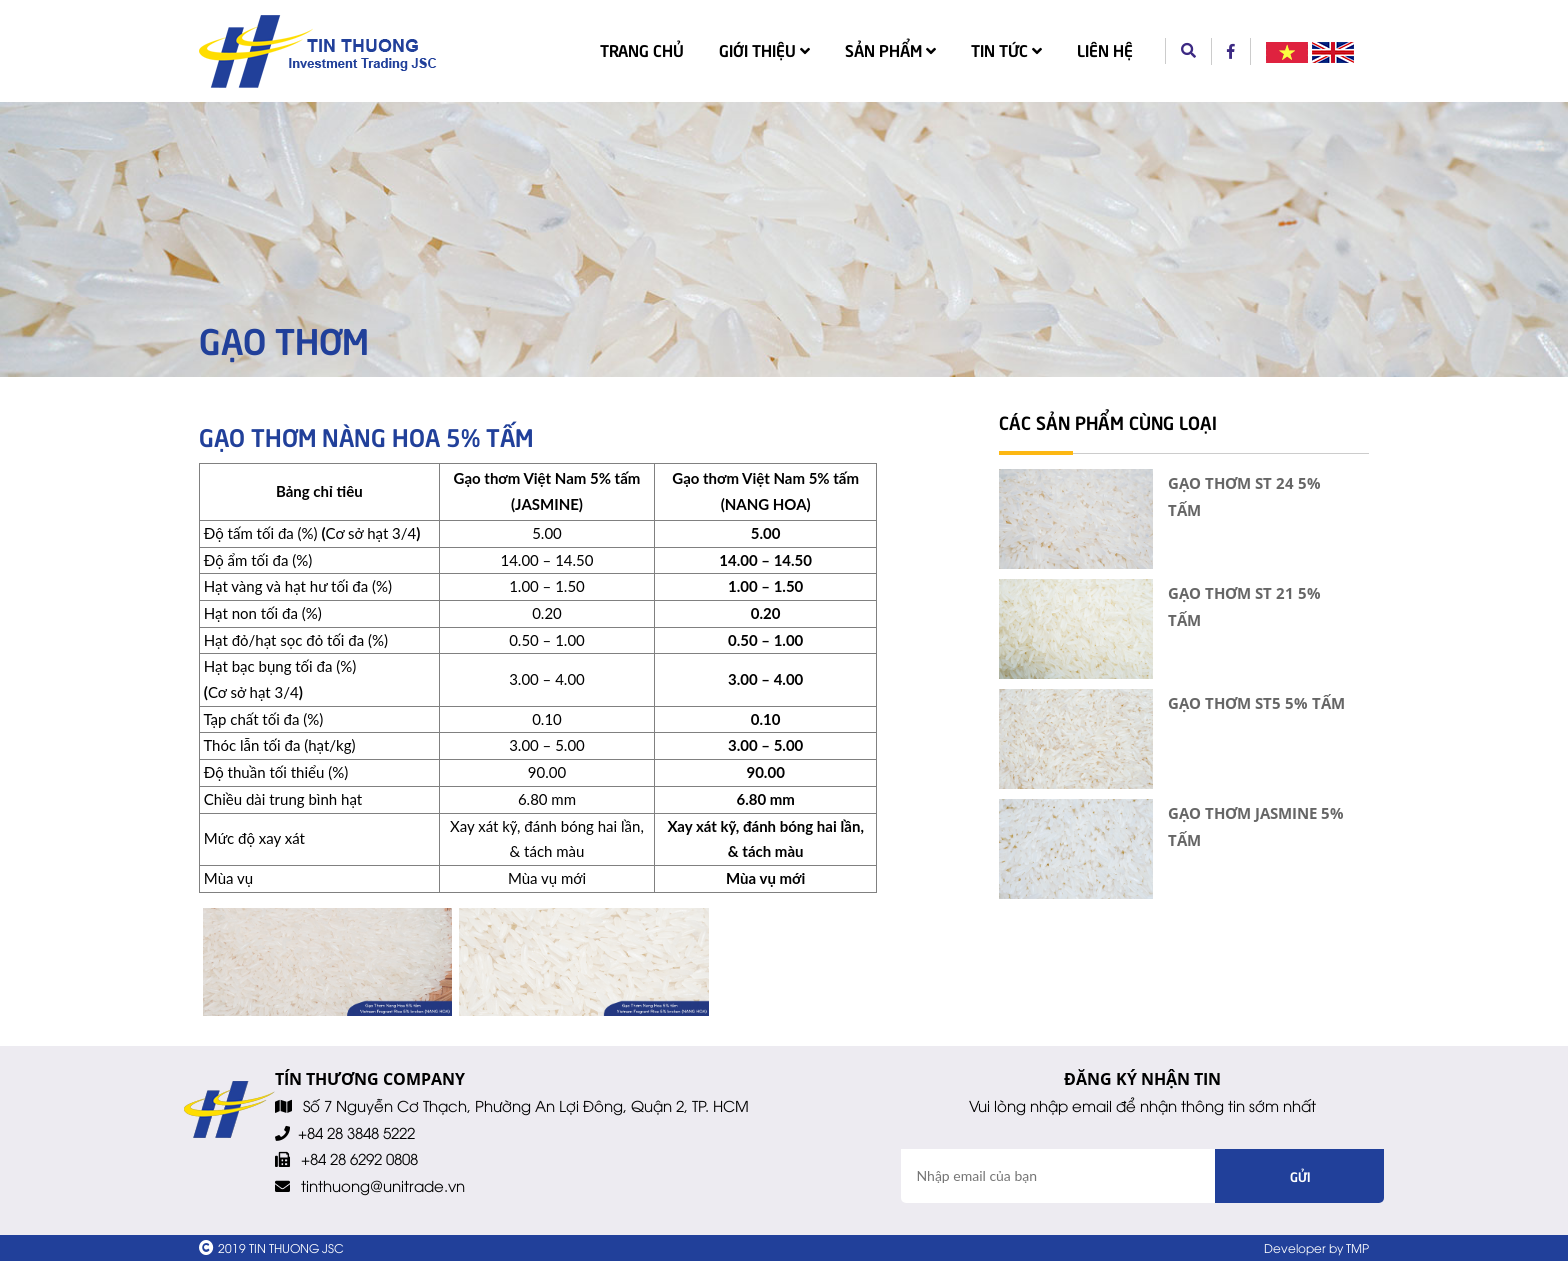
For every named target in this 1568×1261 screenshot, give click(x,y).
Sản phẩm (890, 49)
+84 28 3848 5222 (356, 1132)
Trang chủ (646, 47)
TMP (1357, 1247)
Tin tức (1006, 49)
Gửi (1300, 1176)
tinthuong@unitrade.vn (383, 1185)
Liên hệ (1105, 49)
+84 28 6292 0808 (359, 1158)
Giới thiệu (764, 49)
